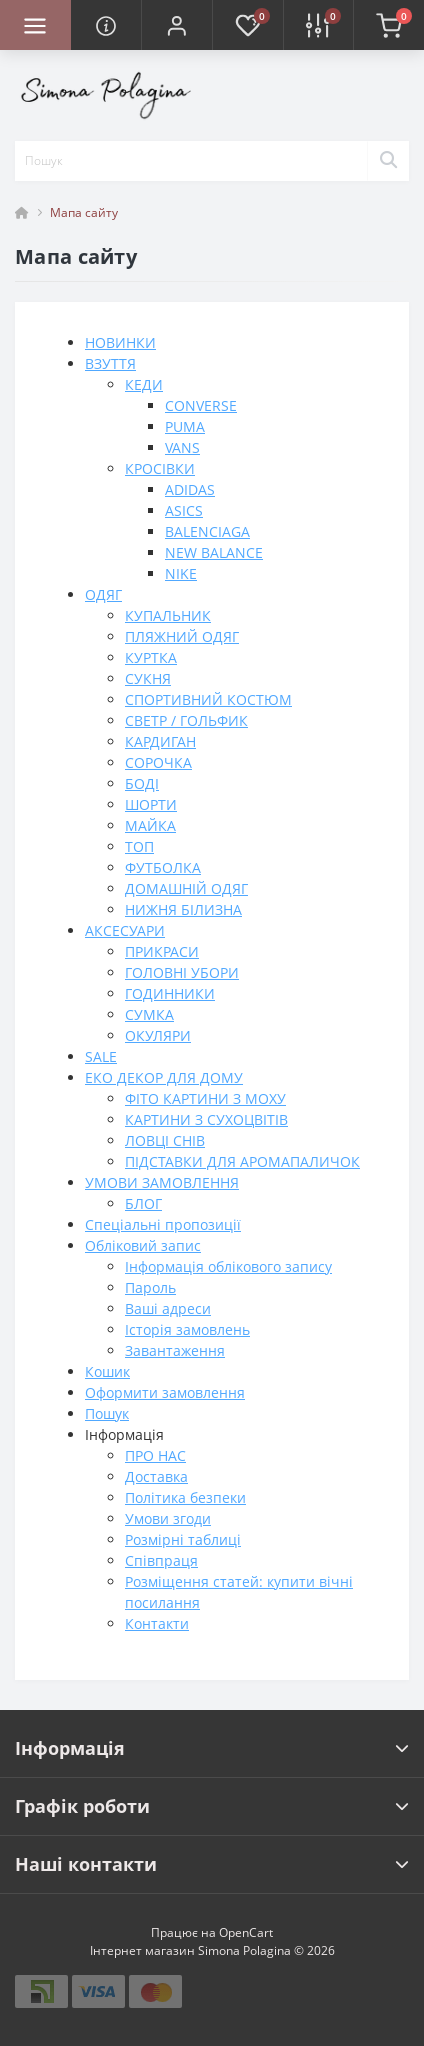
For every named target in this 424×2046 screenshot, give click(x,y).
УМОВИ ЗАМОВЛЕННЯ (162, 1182)
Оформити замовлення (165, 1392)
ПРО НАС (155, 1455)
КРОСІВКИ (160, 468)
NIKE (181, 573)
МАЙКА (150, 825)
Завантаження (175, 1350)
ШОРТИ (151, 804)
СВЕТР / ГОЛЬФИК (186, 720)
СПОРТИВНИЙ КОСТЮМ (208, 699)
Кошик (107, 1371)
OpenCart (246, 1932)
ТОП (139, 846)
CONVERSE (201, 405)
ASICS (184, 510)
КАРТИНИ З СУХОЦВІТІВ (206, 1119)
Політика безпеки (185, 1497)
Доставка (156, 1476)
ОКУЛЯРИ (158, 1035)
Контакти (157, 1623)
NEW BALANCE (214, 552)
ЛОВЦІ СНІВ (165, 1140)
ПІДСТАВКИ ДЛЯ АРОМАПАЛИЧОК (242, 1161)
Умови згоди (168, 1518)
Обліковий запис (143, 1245)
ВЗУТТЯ (110, 363)
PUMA (185, 426)
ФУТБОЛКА (163, 867)
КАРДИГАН (160, 741)
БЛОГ (143, 1203)
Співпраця (161, 1560)
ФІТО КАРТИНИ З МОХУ (205, 1098)
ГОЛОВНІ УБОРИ (182, 972)
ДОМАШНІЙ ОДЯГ (186, 888)
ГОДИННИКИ (170, 993)
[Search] (388, 161)
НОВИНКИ (120, 342)
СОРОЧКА (158, 762)
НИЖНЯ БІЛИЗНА (183, 909)
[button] (176, 25)
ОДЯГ (103, 594)
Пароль (150, 1287)
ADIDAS (190, 489)
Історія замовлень (187, 1329)
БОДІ (142, 783)
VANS (182, 447)
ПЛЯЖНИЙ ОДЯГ (182, 636)
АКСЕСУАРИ (125, 930)
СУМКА (149, 1014)
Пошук (107, 1413)
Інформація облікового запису (228, 1266)
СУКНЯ (148, 678)
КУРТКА (151, 657)
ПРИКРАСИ (162, 951)
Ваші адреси (168, 1308)
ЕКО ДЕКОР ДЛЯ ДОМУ (164, 1077)
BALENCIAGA (207, 531)
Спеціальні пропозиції (163, 1224)
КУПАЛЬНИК (168, 615)
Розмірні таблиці (183, 1539)
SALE (101, 1056)
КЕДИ (144, 384)
